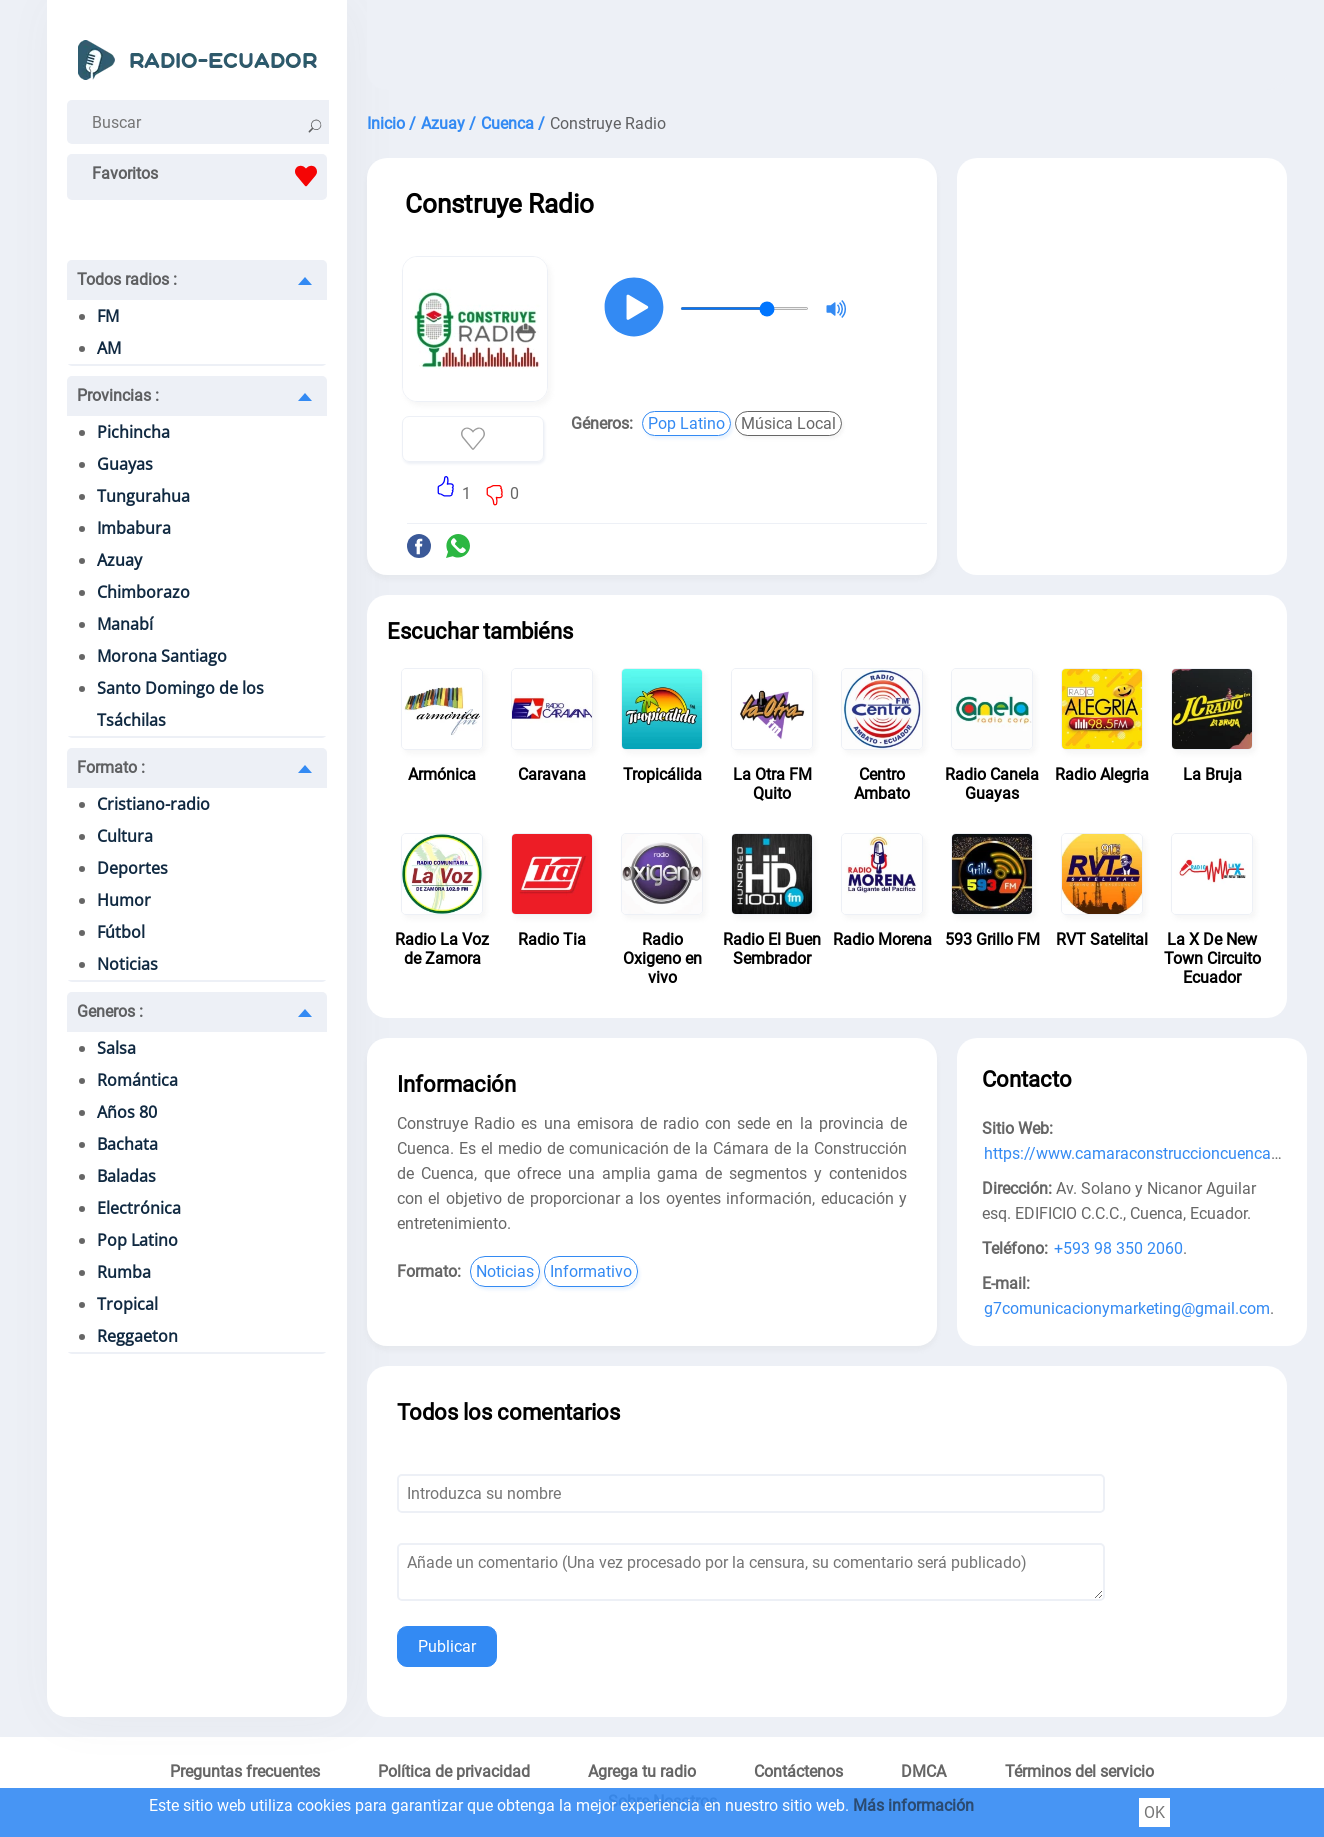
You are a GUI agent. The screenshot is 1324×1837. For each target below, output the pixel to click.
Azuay (119, 560)
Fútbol (121, 932)
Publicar (447, 1646)
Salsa (116, 1048)
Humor (124, 900)
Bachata (127, 1144)
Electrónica (139, 1208)
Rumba (124, 1272)
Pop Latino (137, 1240)
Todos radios (127, 279)
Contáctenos (798, 1771)
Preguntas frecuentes (245, 1771)
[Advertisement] (827, 50)
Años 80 (127, 1112)
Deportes (132, 868)
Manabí (125, 624)
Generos (110, 1011)
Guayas (125, 464)
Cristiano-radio (153, 804)
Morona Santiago (162, 656)
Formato (111, 767)
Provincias (118, 395)
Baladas (126, 1176)
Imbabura (134, 528)
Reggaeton (137, 1336)
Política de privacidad (454, 1771)
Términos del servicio (1079, 1771)
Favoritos (209, 176)
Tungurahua (143, 496)
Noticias (127, 964)
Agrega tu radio (642, 1771)
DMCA (923, 1771)
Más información (913, 1805)
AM (109, 348)
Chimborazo (143, 592)
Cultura (125, 836)
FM (108, 316)
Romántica (137, 1080)
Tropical (127, 1304)
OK (1154, 1812)
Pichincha (133, 432)
